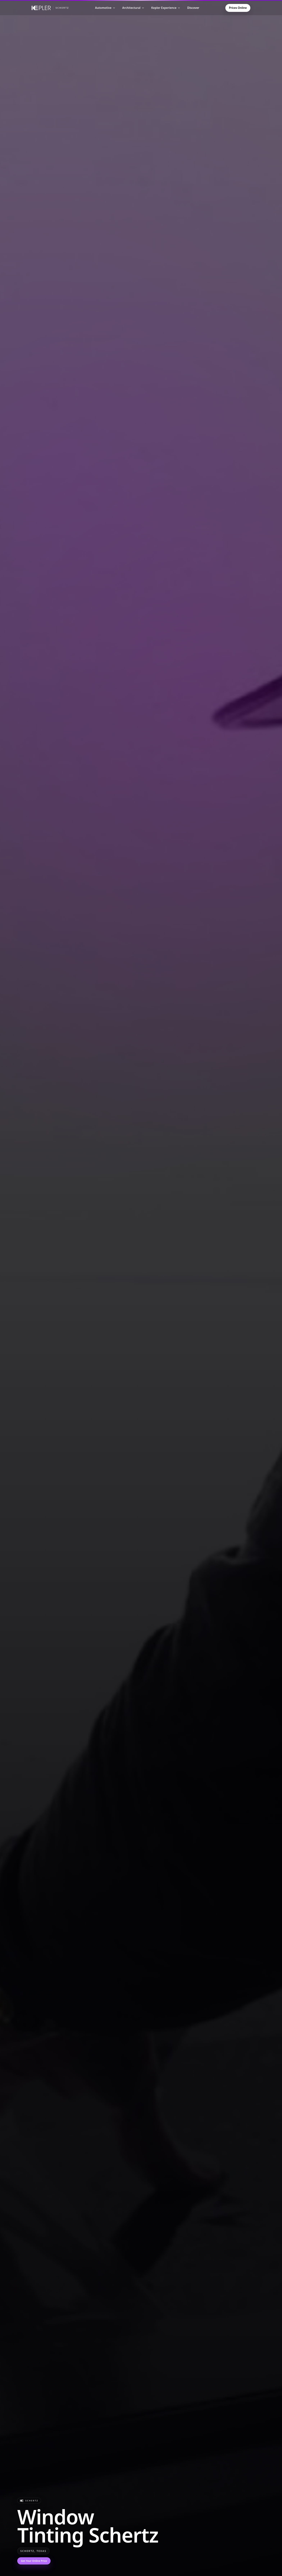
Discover (193, 8)
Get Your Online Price (34, 2561)
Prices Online (238, 8)
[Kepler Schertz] (50, 8)
